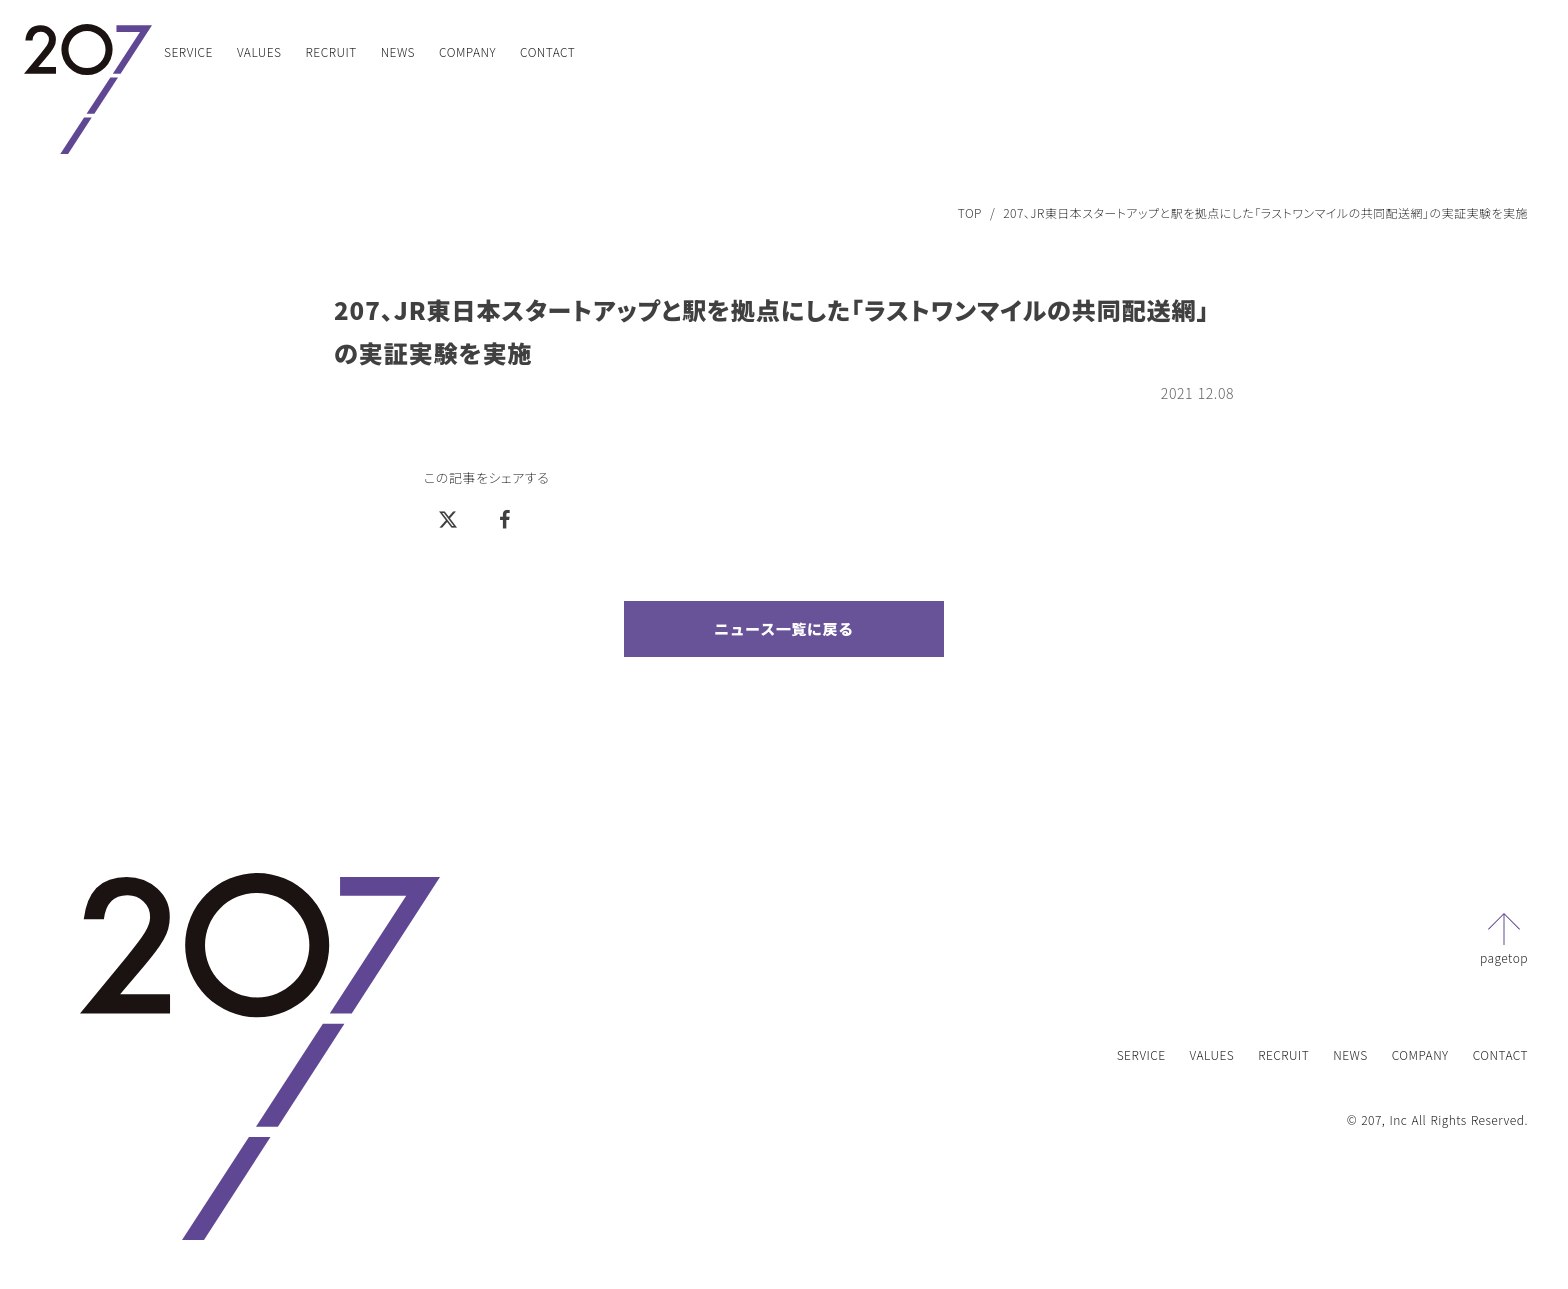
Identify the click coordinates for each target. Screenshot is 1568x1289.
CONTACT (547, 51)
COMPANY (467, 51)
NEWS (398, 51)
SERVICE (188, 51)
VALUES (259, 51)
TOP (970, 213)
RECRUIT (331, 51)
